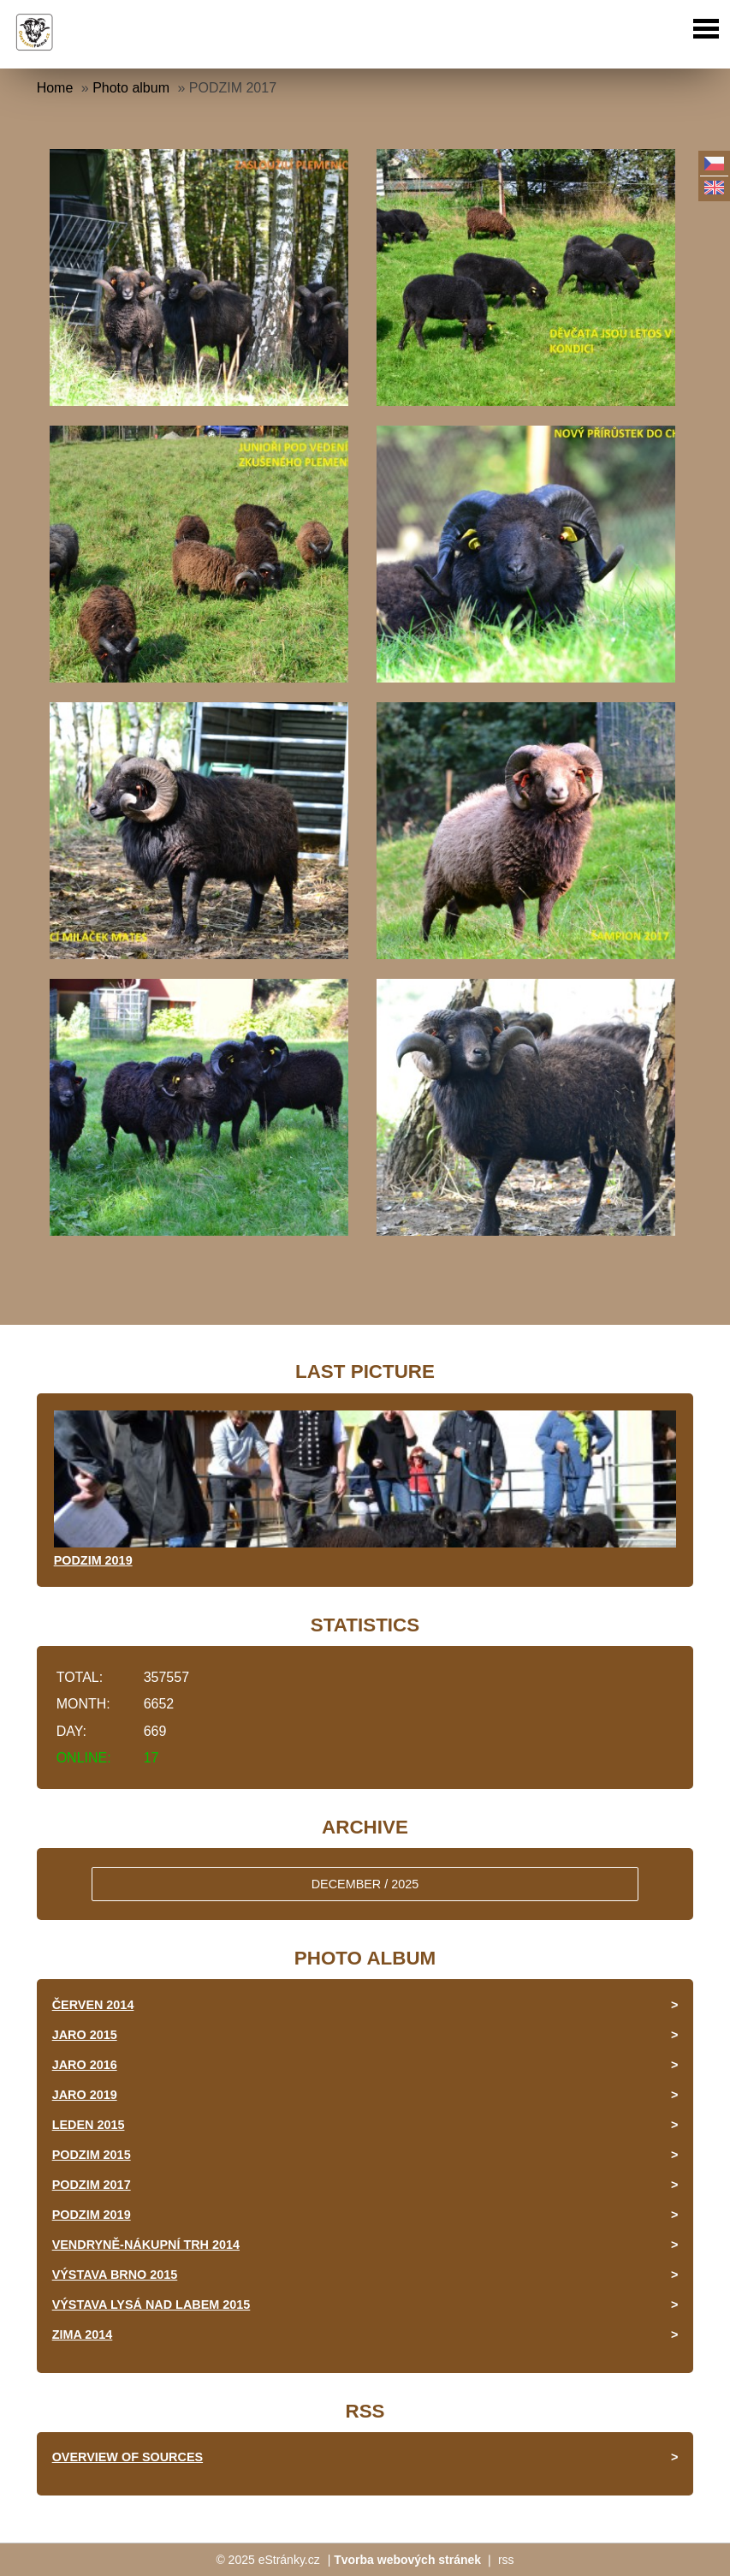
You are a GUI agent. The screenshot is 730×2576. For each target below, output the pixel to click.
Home (55, 87)
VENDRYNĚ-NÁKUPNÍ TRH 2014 (146, 2244)
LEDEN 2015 (88, 2125)
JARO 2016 (84, 2065)
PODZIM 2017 (91, 2184)
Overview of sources (127, 2457)
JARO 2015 (84, 2035)
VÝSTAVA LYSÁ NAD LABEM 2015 (151, 2304)
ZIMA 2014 (82, 2334)
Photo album (130, 87)
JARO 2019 (84, 2095)
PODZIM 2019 (93, 1560)
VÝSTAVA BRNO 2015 (115, 2274)
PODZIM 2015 (91, 2155)
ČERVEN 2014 (93, 2005)
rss (506, 2560)
